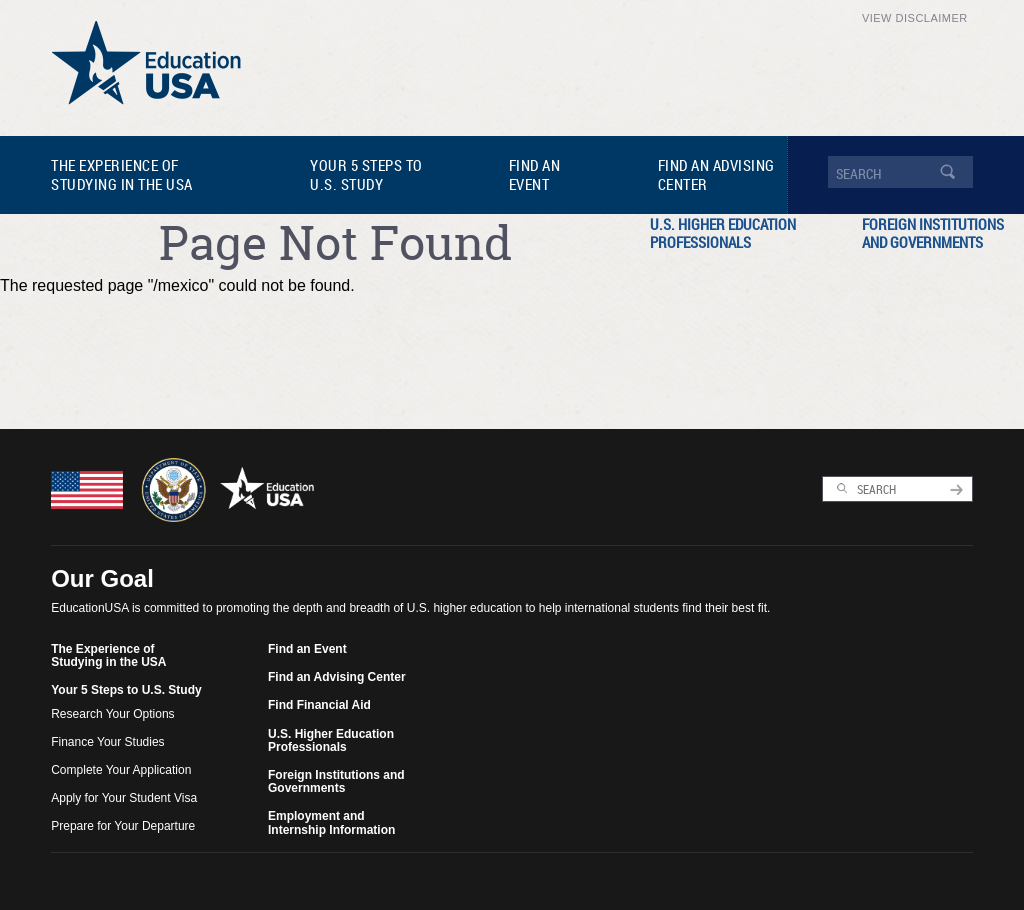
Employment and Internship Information (331, 822)
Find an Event (535, 174)
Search (842, 488)
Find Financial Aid (319, 705)
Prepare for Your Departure (123, 826)
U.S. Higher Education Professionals (723, 233)
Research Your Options (112, 714)
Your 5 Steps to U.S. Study (366, 174)
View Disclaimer (915, 18)
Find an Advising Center (716, 174)
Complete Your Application (121, 770)
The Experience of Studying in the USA (122, 174)
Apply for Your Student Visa (124, 798)
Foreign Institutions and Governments (336, 781)
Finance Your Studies (107, 742)
